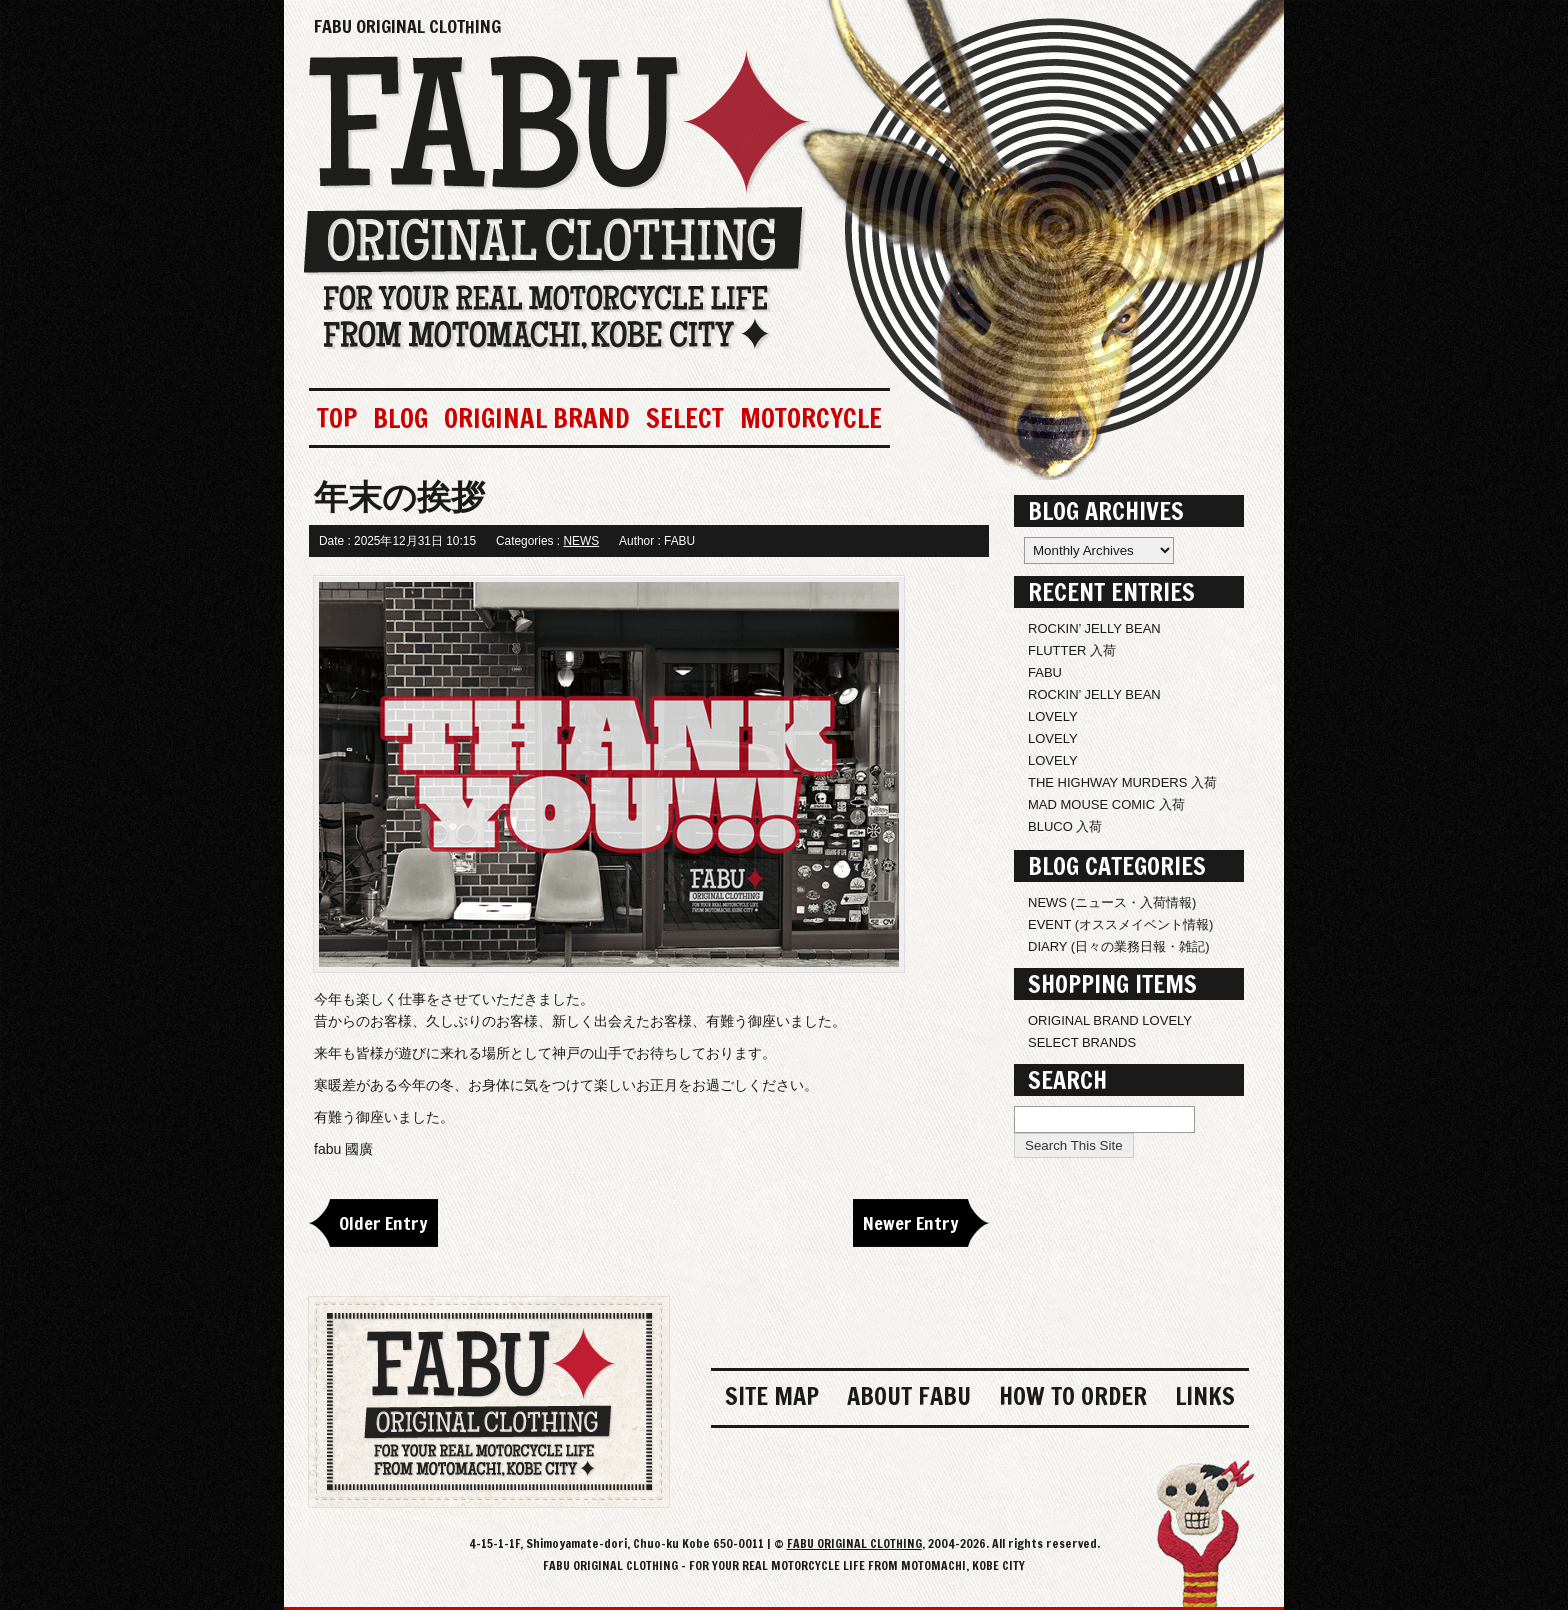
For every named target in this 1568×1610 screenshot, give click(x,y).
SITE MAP (772, 1396)
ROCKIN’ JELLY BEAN (1094, 628)
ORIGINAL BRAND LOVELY (1110, 1020)
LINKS (1205, 1396)
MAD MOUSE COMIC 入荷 (1106, 804)
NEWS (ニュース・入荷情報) (1112, 902)
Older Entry (383, 1223)
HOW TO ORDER (1073, 1396)
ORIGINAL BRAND (537, 418)
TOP (337, 418)
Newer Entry (911, 1223)
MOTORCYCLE (811, 418)
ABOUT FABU (909, 1396)
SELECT (685, 418)
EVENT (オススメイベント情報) (1120, 924)
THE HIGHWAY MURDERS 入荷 (1122, 782)
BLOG (400, 418)
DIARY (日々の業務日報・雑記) (1119, 946)
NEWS (581, 541)
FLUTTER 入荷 (1072, 650)
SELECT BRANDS (1082, 1042)
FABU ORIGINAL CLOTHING (407, 26)
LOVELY (1053, 716)
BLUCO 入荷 (1065, 826)
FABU (1045, 672)
